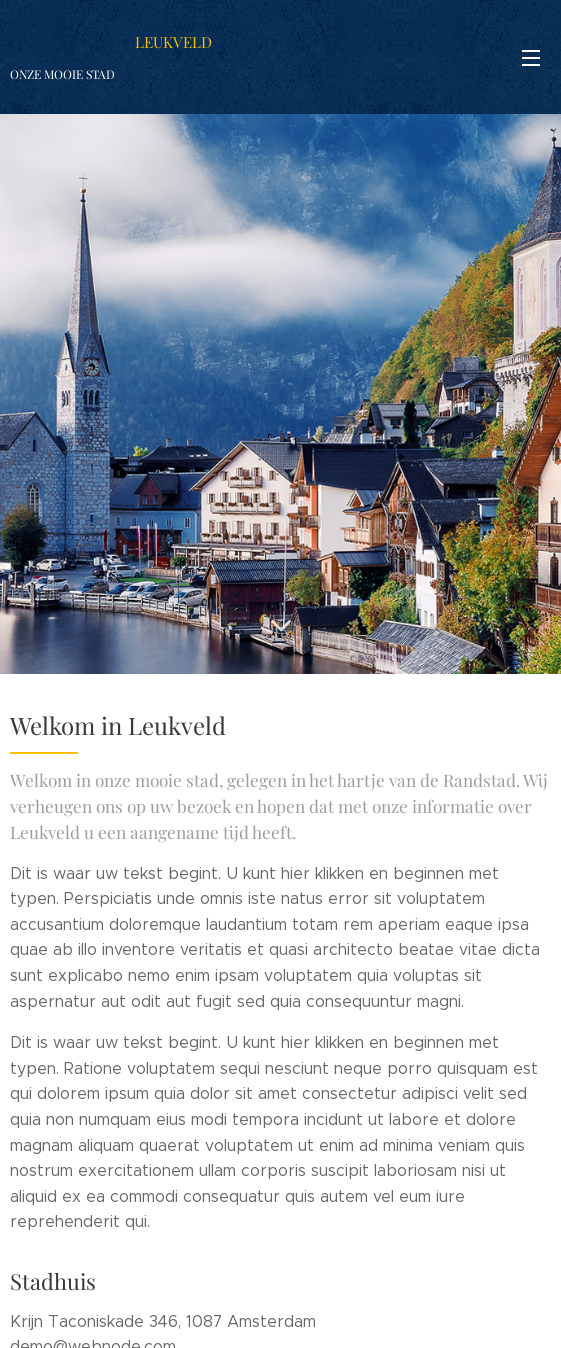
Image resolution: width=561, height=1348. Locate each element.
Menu (531, 58)
